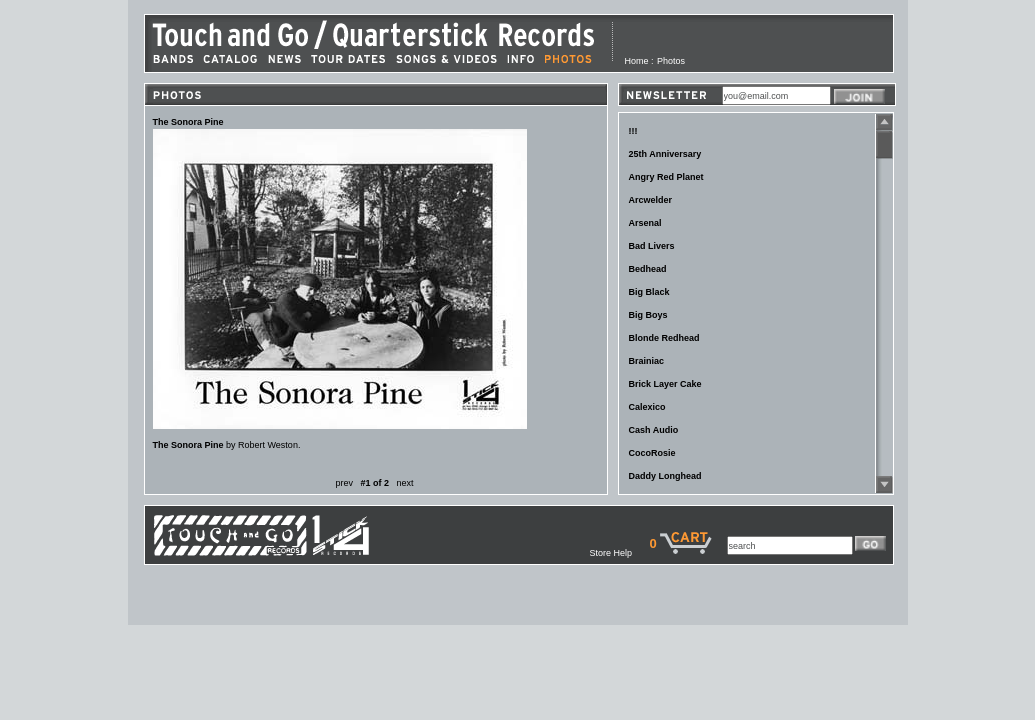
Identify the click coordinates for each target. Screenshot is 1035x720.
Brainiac (647, 361)
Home (637, 61)
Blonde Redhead (664, 338)
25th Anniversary (665, 154)
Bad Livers (652, 246)
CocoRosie (652, 453)
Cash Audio (654, 430)
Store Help (619, 553)
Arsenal (645, 223)
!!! (633, 131)
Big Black (649, 292)
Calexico (647, 407)
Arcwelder (651, 200)
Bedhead (648, 269)
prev (344, 483)
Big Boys (648, 315)
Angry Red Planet (666, 177)
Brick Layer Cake (665, 384)
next (405, 483)
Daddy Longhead (665, 476)
